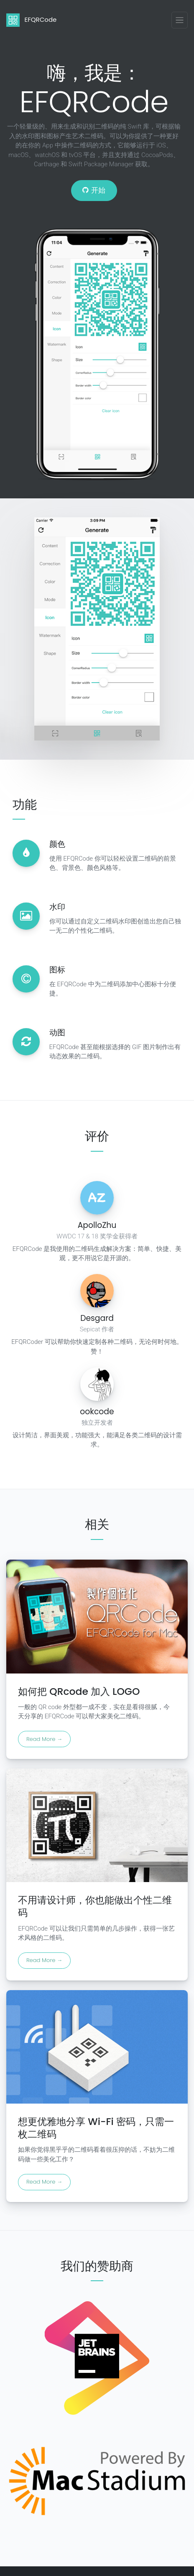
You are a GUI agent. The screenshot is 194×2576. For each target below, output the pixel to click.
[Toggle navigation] (179, 20)
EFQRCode (31, 20)
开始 (94, 190)
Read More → (44, 1739)
